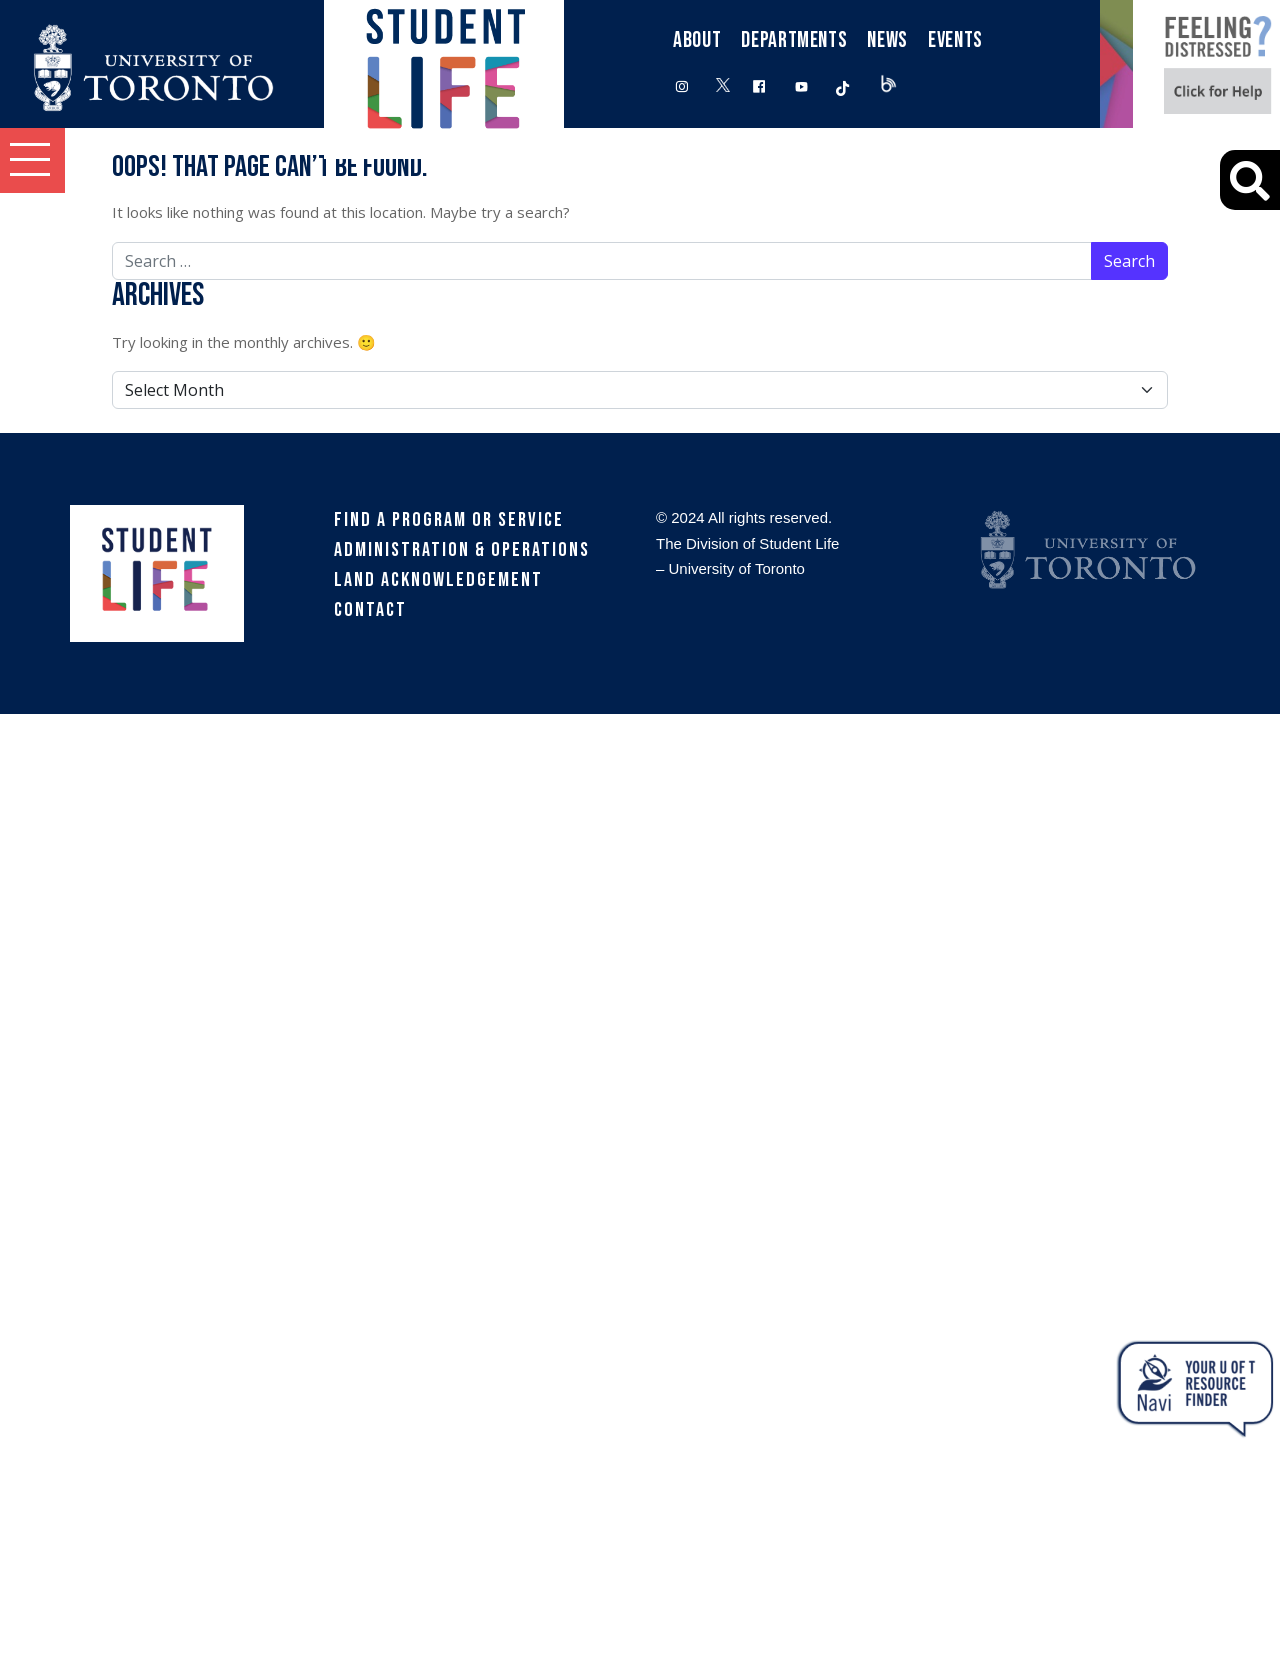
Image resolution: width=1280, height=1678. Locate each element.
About (697, 40)
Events (955, 40)
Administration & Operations (462, 550)
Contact (370, 610)
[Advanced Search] (1250, 180)
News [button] (887, 40)
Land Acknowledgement (438, 580)
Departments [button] (794, 40)
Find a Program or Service (449, 520)
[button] (32, 160)
